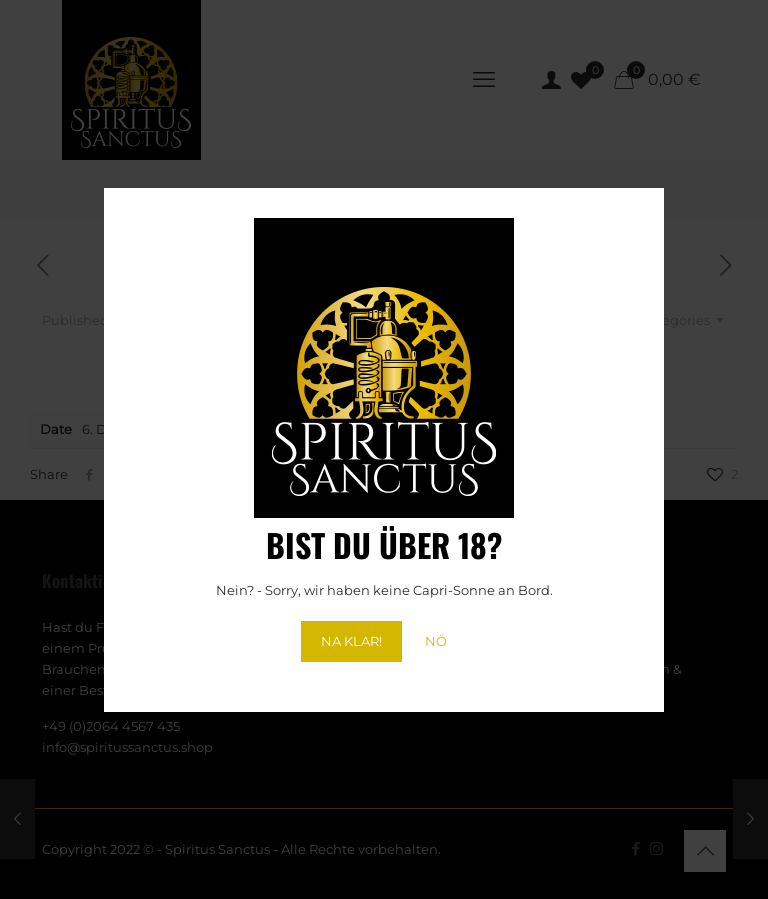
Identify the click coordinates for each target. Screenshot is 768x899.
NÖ (436, 641)
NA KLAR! (351, 641)
